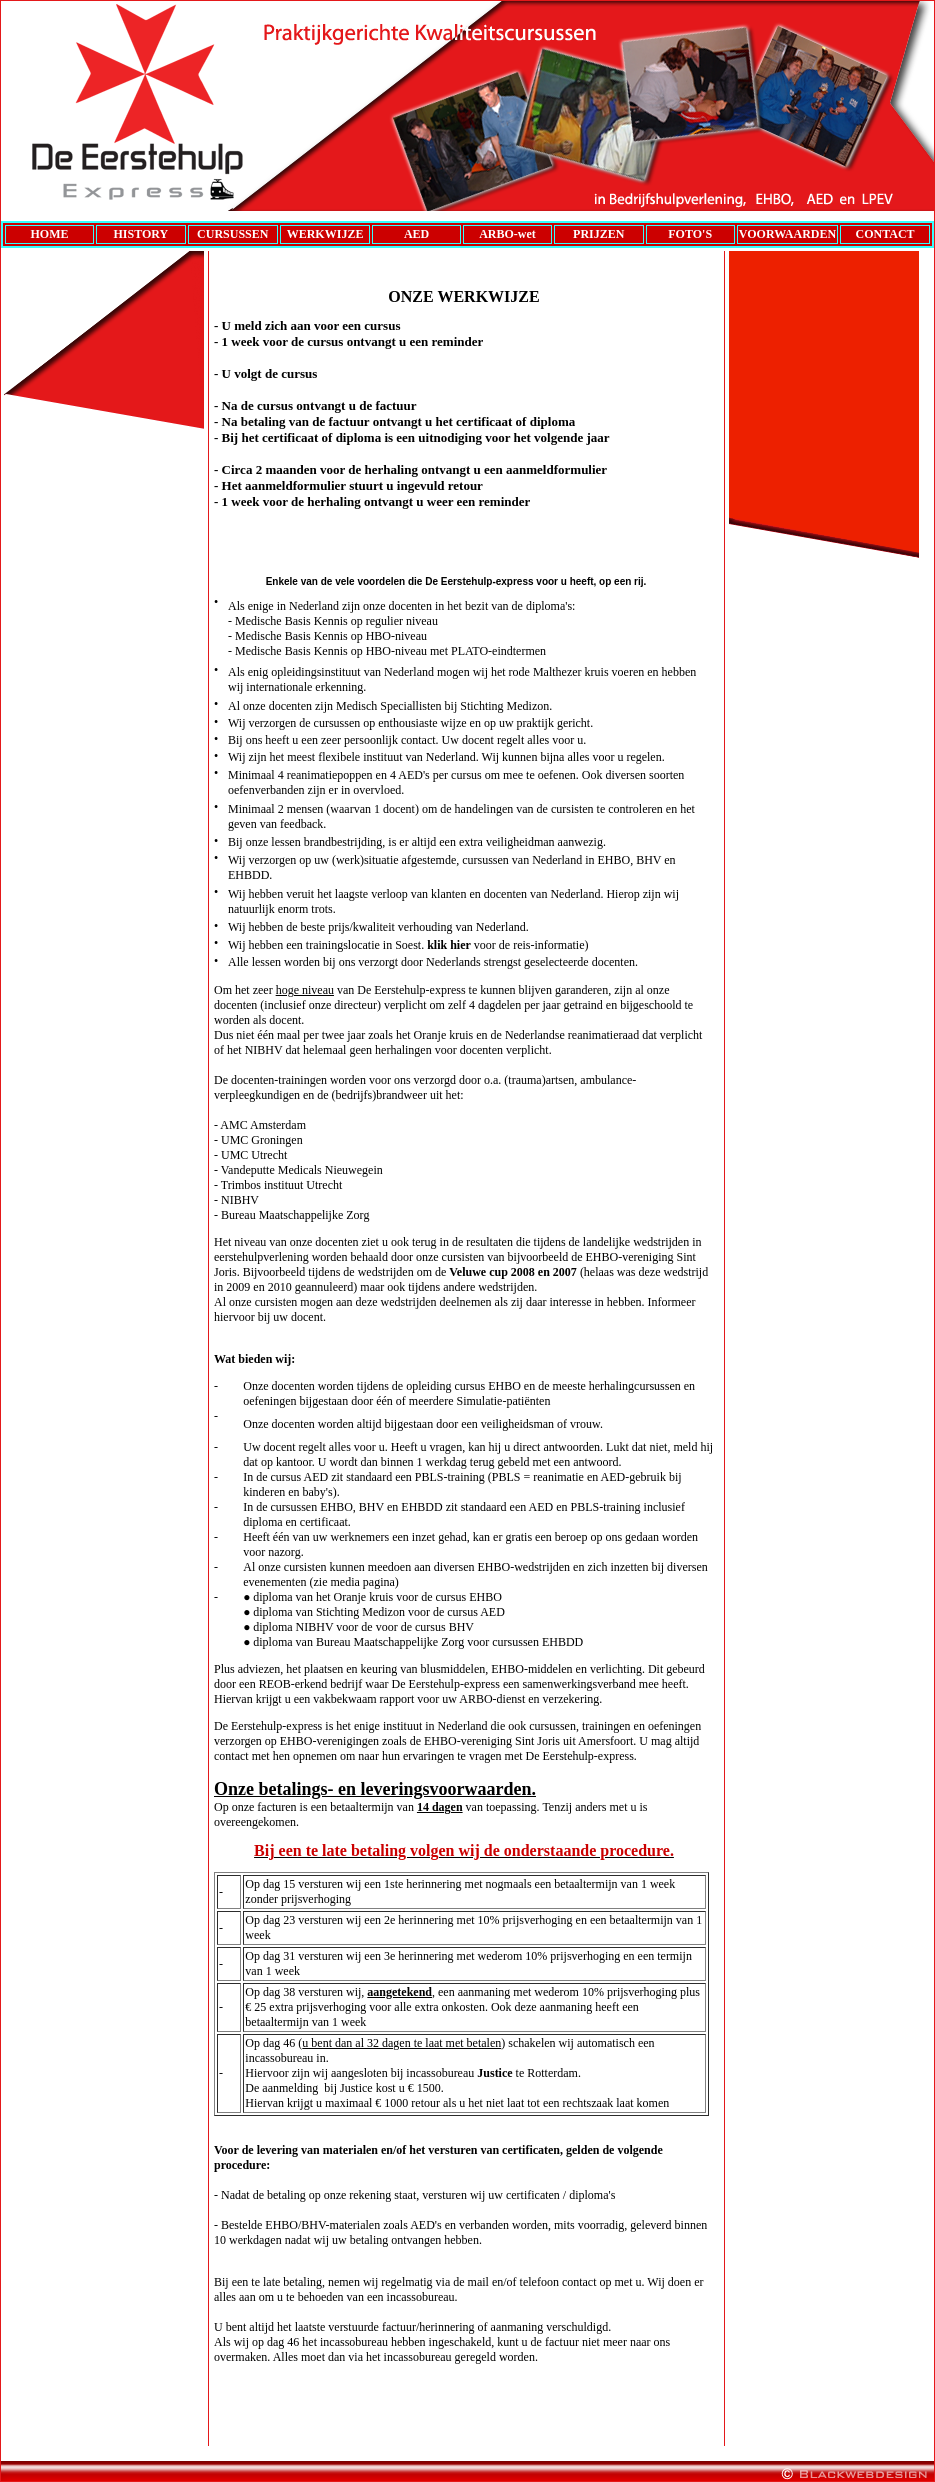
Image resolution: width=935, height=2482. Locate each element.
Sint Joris (537, 1741)
